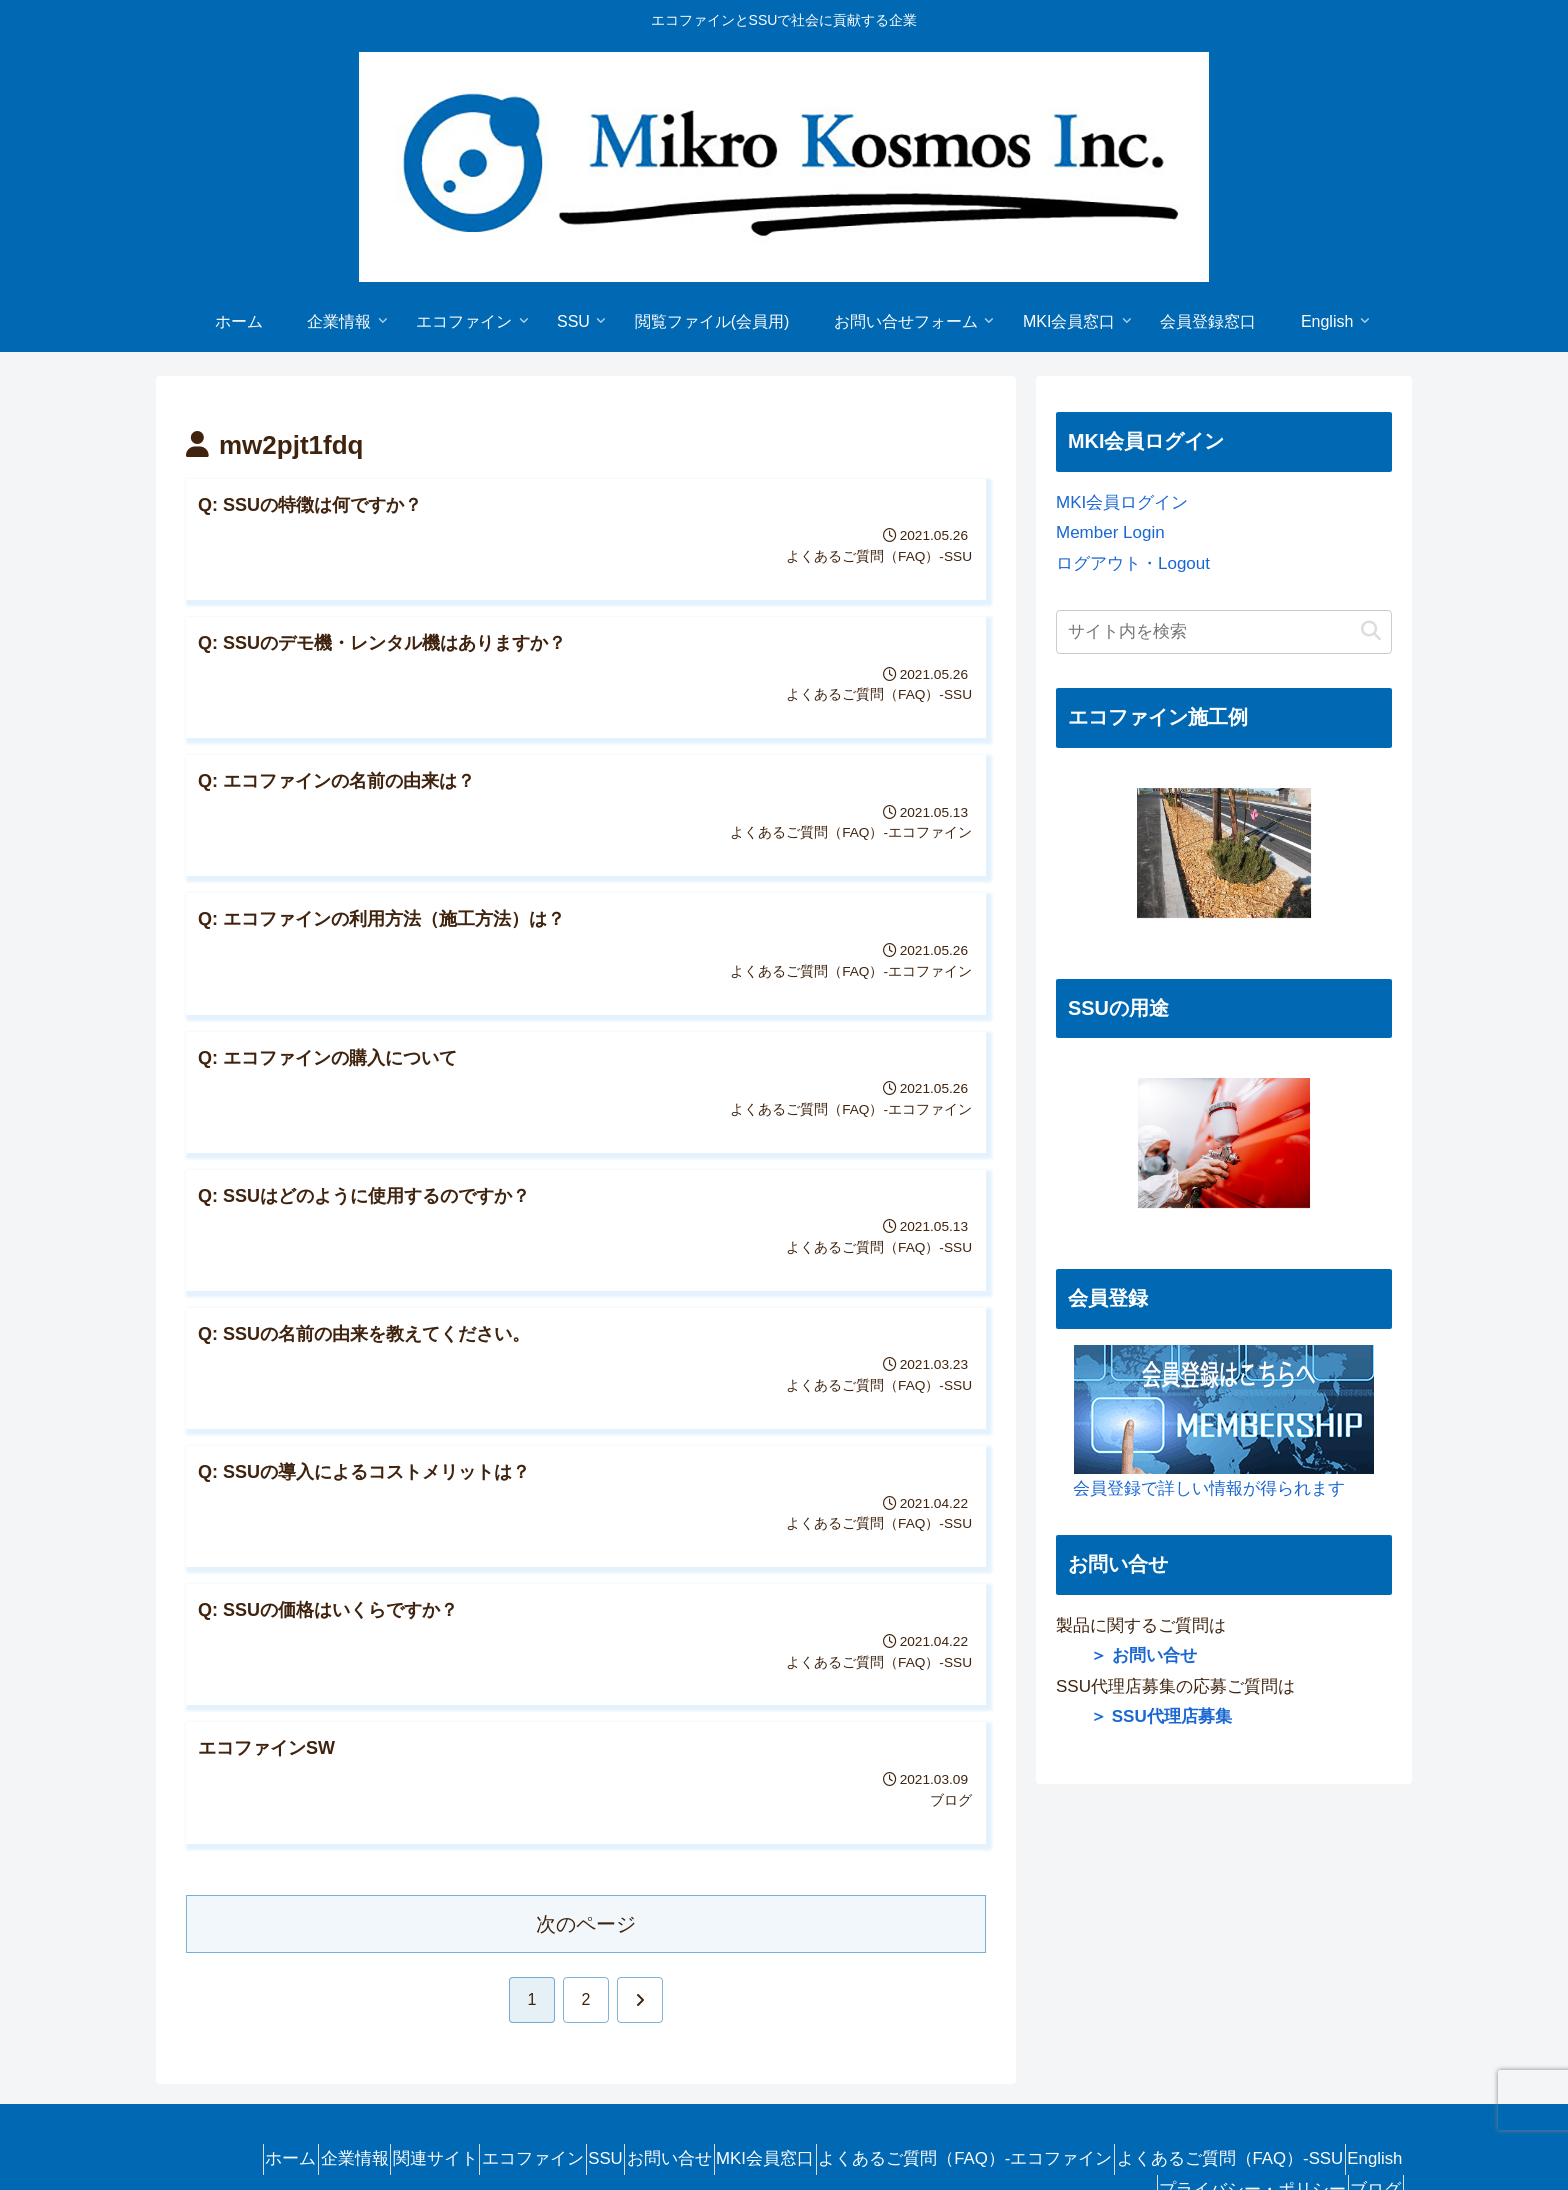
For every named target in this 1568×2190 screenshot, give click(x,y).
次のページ (586, 1855)
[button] (1371, 631)
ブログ (1367, 2120)
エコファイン (500, 2089)
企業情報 (288, 2089)
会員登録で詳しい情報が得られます (1215, 1421)
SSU (589, 2089)
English (1085, 2120)
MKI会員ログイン (1122, 502)
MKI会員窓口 (782, 2089)
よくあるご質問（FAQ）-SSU (1280, 2089)
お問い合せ (669, 2089)
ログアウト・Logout (1133, 563)
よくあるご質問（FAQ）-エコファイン (999, 2089)
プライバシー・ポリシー (1227, 2120)
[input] (1224, 632)
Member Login (1110, 532)
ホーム (207, 2089)
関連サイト (385, 2089)
